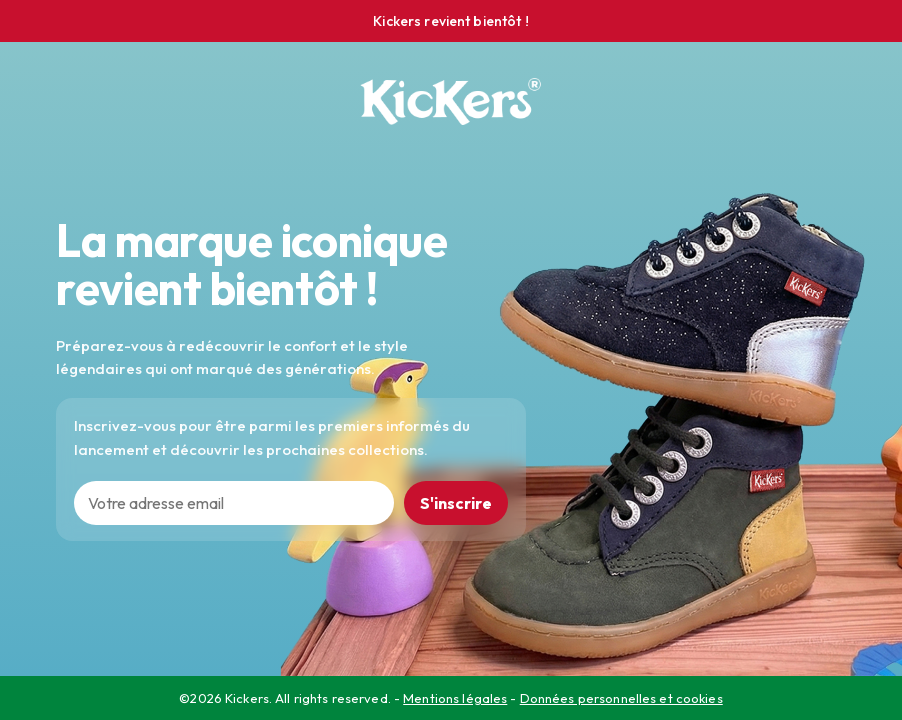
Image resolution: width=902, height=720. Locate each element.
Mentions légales (455, 698)
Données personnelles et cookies (621, 698)
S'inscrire (456, 503)
